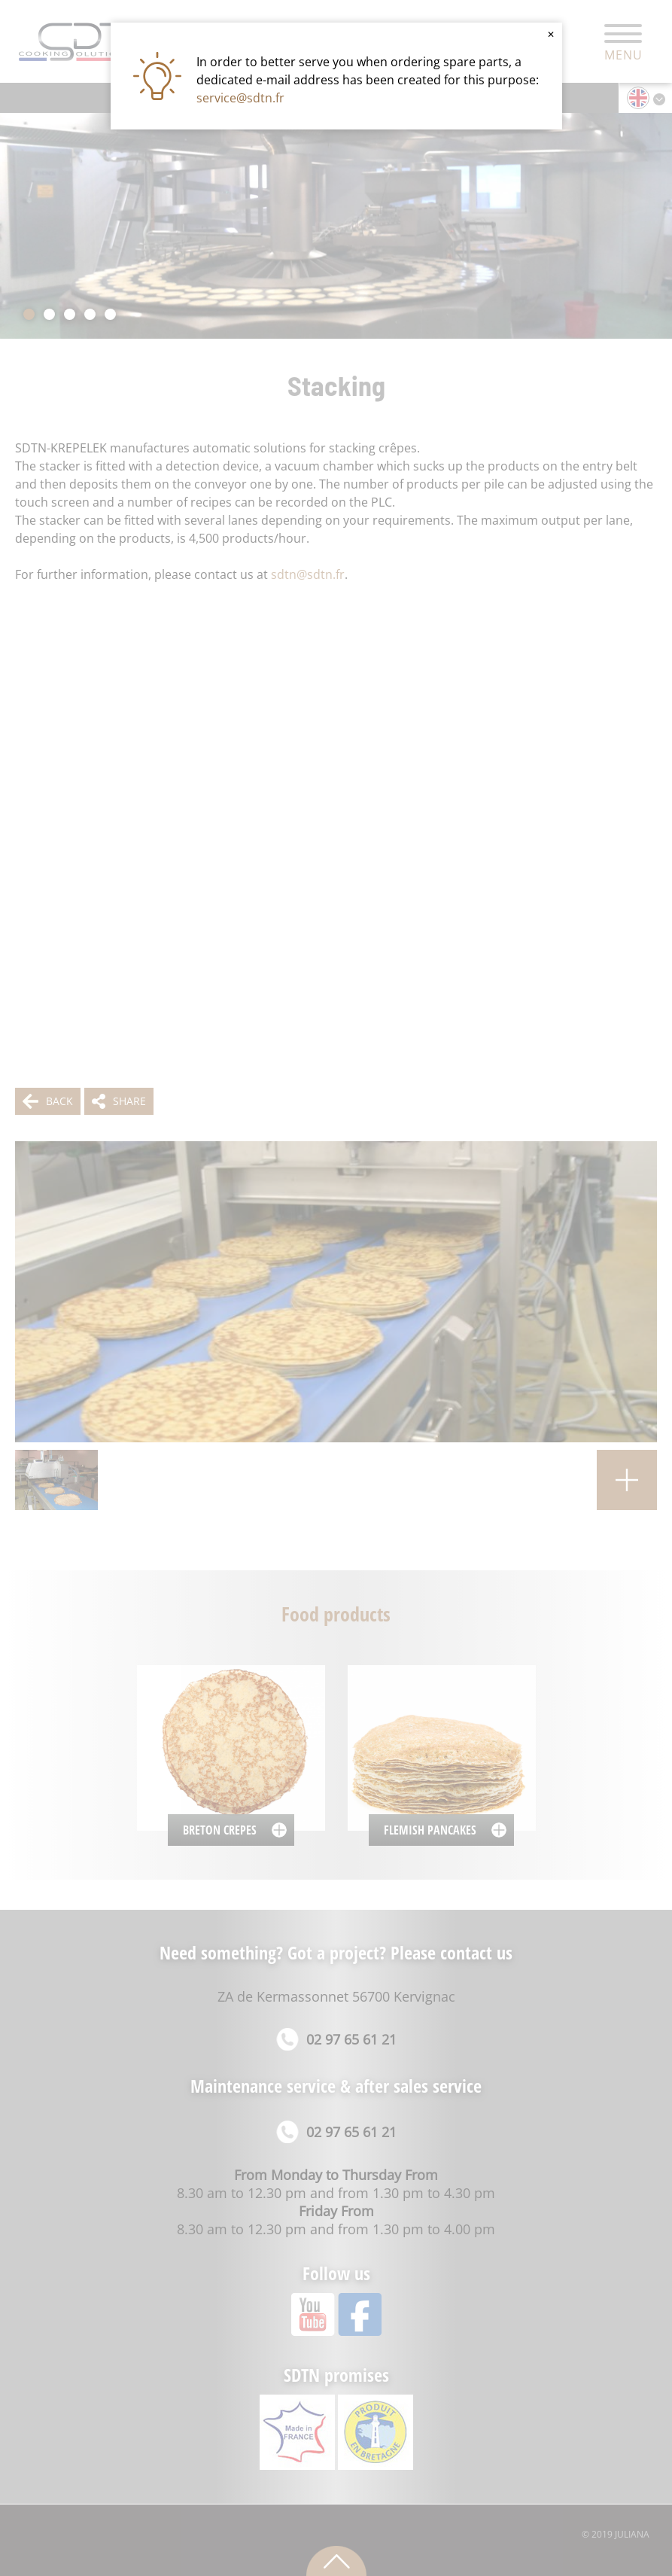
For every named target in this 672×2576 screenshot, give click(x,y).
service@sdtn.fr (240, 98)
